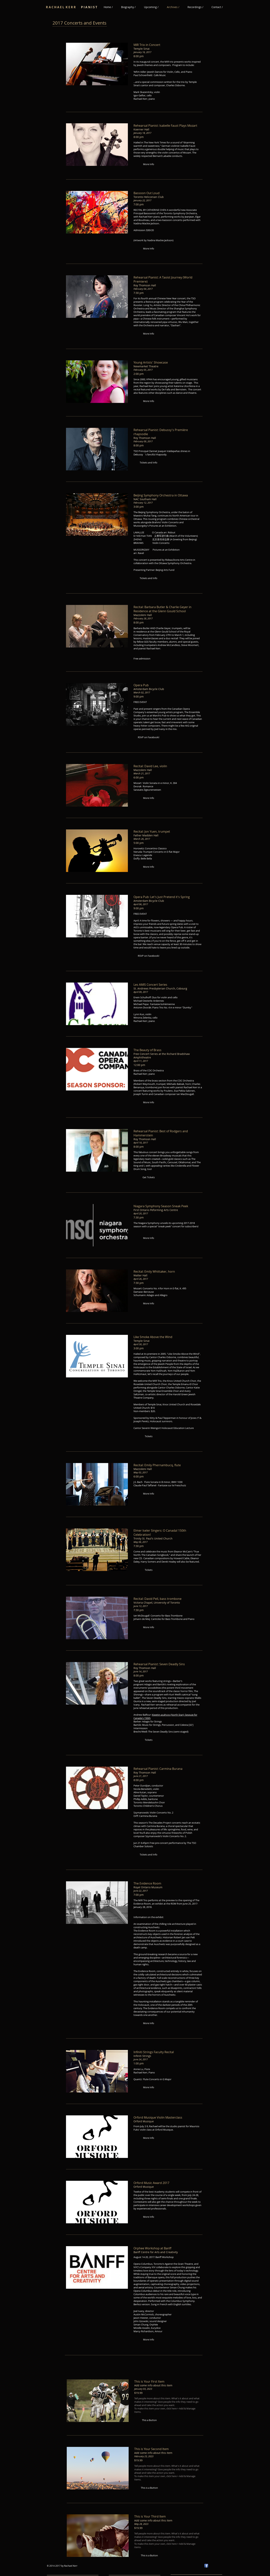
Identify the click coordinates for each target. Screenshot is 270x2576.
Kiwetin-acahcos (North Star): (168, 1714)
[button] (149, 164)
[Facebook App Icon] (206, 2566)
